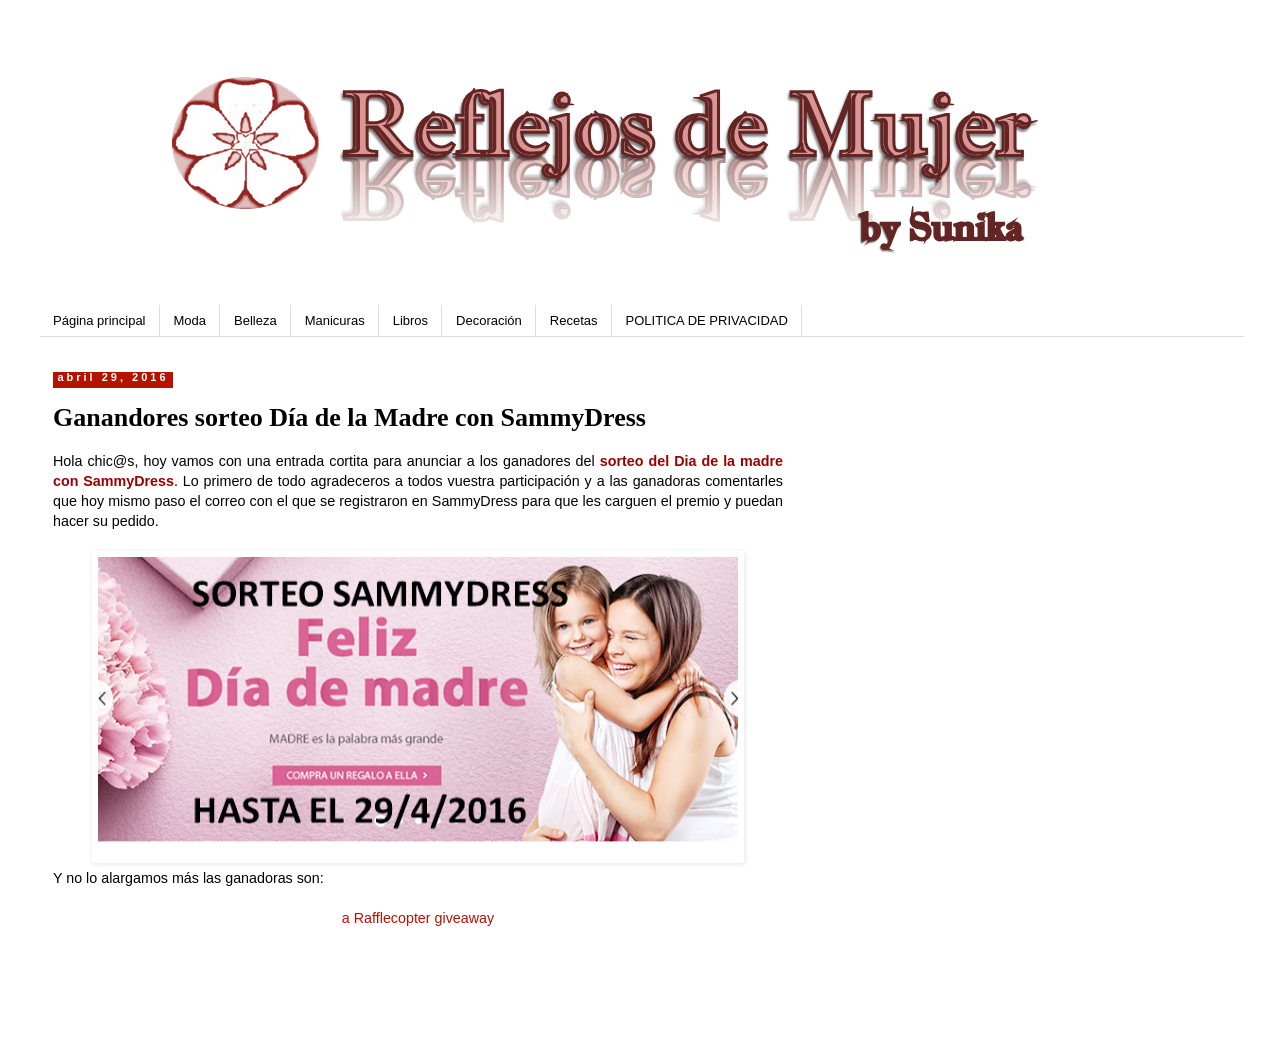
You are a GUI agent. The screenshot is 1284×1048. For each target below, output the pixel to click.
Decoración (489, 320)
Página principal (99, 320)
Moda (190, 320)
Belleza (255, 320)
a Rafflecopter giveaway (418, 918)
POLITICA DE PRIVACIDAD (707, 320)
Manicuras (335, 320)
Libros (410, 320)
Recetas (574, 320)
